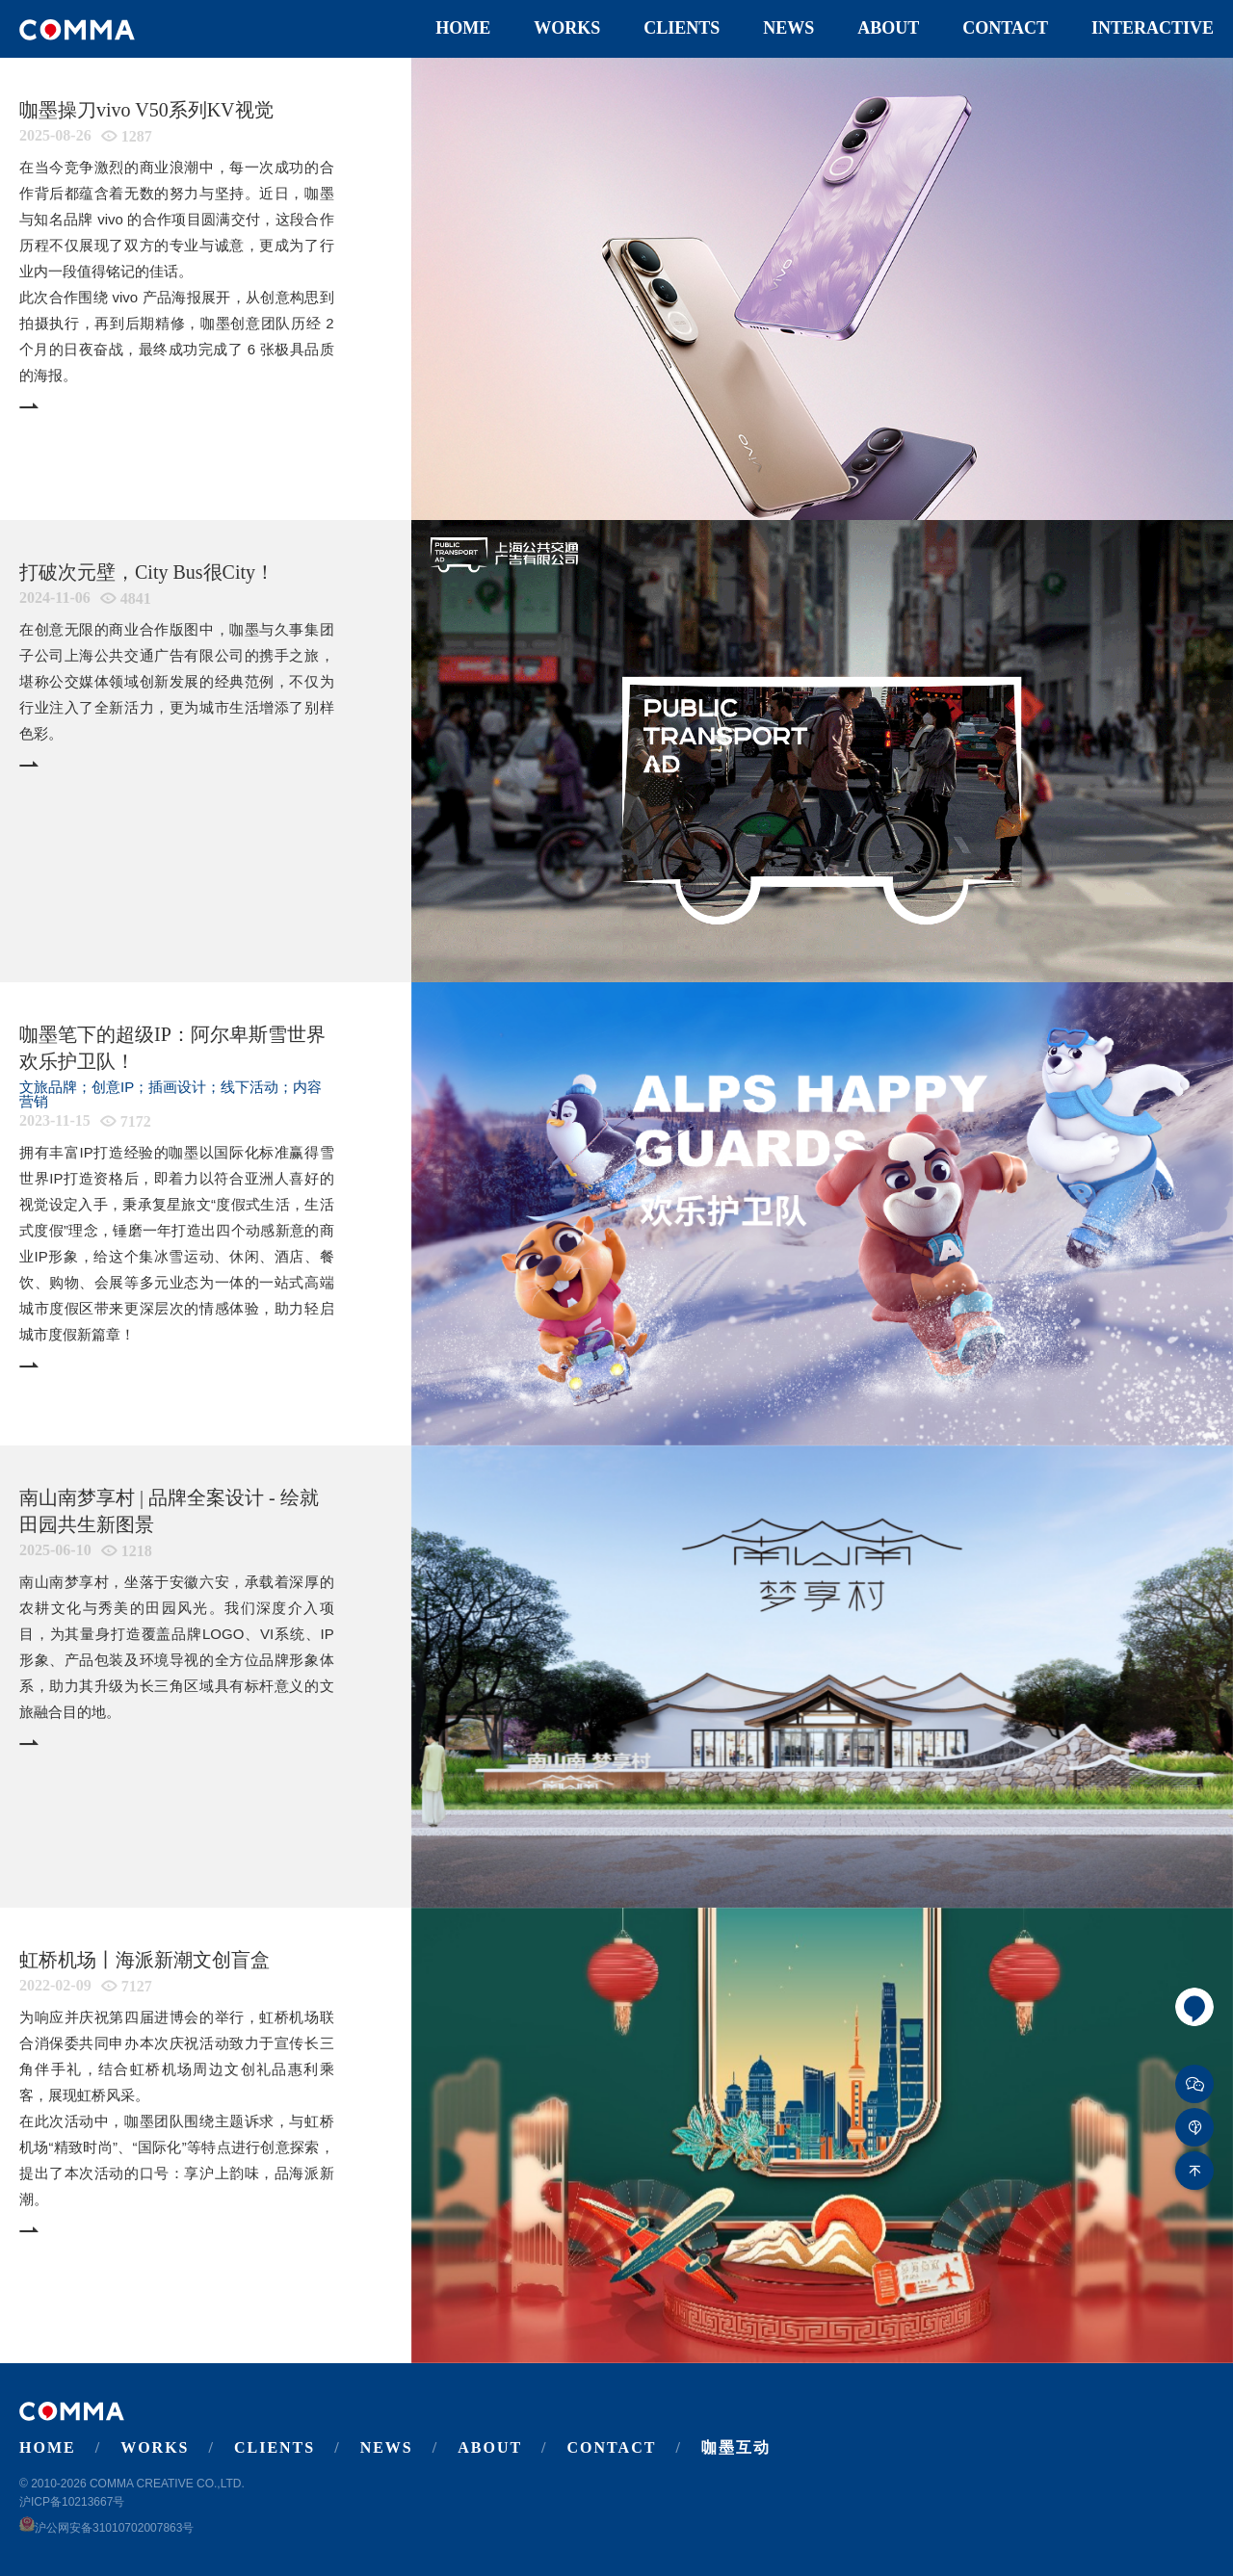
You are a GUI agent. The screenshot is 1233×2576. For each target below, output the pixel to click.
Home (462, 28)
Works (567, 28)
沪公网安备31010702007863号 (106, 2528)
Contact (1005, 28)
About (888, 28)
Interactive (1152, 28)
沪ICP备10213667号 (71, 2502)
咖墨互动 (736, 2447)
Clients (681, 28)
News (788, 28)
